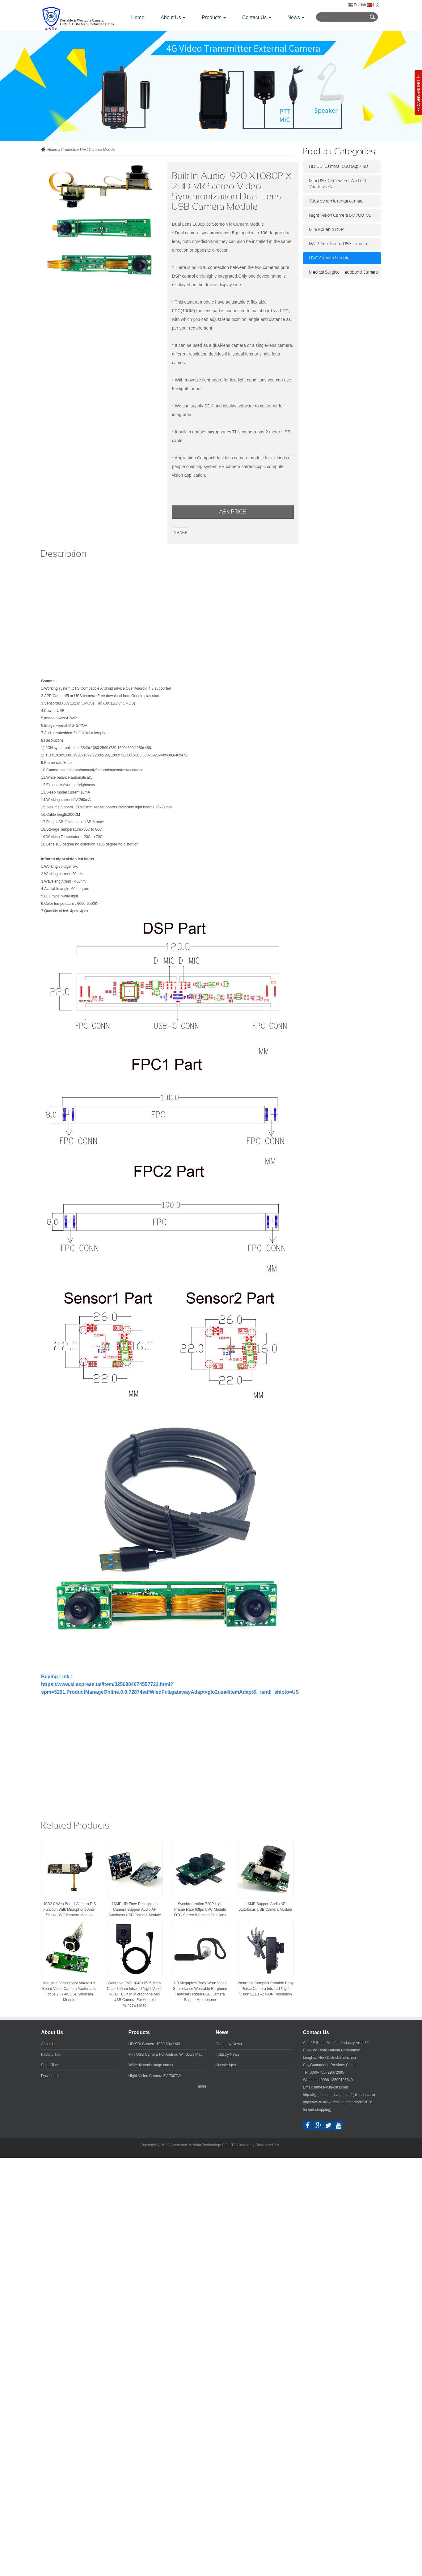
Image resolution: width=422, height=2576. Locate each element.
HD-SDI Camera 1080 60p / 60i (339, 166)
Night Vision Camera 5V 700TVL (340, 215)
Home (137, 17)
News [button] (296, 17)
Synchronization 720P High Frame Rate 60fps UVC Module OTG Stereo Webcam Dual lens (200, 1909)
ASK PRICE (233, 512)
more (202, 2086)
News (222, 2032)
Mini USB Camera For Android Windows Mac (337, 184)
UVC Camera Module (97, 149)
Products (68, 149)
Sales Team (50, 2065)
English (357, 5)
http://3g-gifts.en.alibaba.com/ (327, 2095)
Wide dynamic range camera (336, 201)
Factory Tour (51, 2054)
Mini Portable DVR (326, 230)
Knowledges (226, 2065)
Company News (229, 2044)
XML (278, 2145)
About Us (52, 2032)
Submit (372, 17)
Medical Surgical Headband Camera (343, 272)
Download (49, 2076)
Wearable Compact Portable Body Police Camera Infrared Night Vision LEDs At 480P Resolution (265, 1988)
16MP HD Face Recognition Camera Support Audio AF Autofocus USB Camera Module (134, 1909)
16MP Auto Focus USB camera (338, 244)
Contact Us (316, 2032)
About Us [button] (173, 17)
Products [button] (214, 17)
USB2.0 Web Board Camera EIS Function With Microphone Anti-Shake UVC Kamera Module (69, 1909)
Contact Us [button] (256, 17)
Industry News (227, 2054)
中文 (372, 5)
